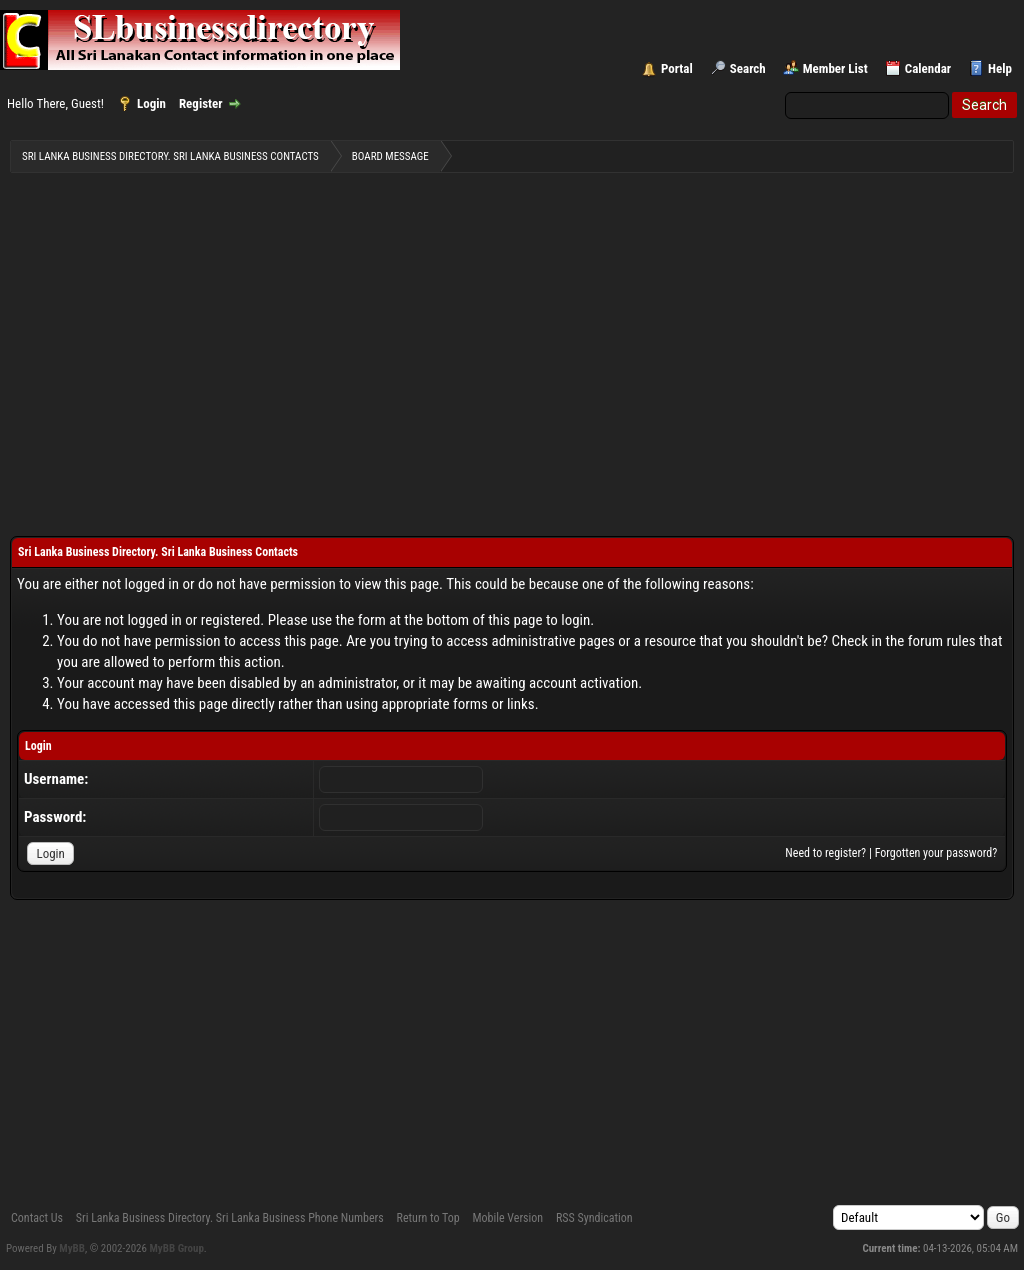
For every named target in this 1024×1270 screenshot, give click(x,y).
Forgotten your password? (936, 853)
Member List (835, 68)
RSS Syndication (594, 1218)
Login (151, 103)
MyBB (72, 1248)
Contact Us (37, 1218)
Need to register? (825, 853)
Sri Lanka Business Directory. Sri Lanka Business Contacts (170, 156)
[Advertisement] (512, 341)
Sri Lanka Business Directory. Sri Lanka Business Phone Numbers (230, 1218)
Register (201, 103)
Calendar (928, 68)
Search (748, 68)
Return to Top (428, 1218)
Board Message (390, 156)
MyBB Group (177, 1248)
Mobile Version (507, 1218)
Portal (677, 68)
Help (1000, 68)
